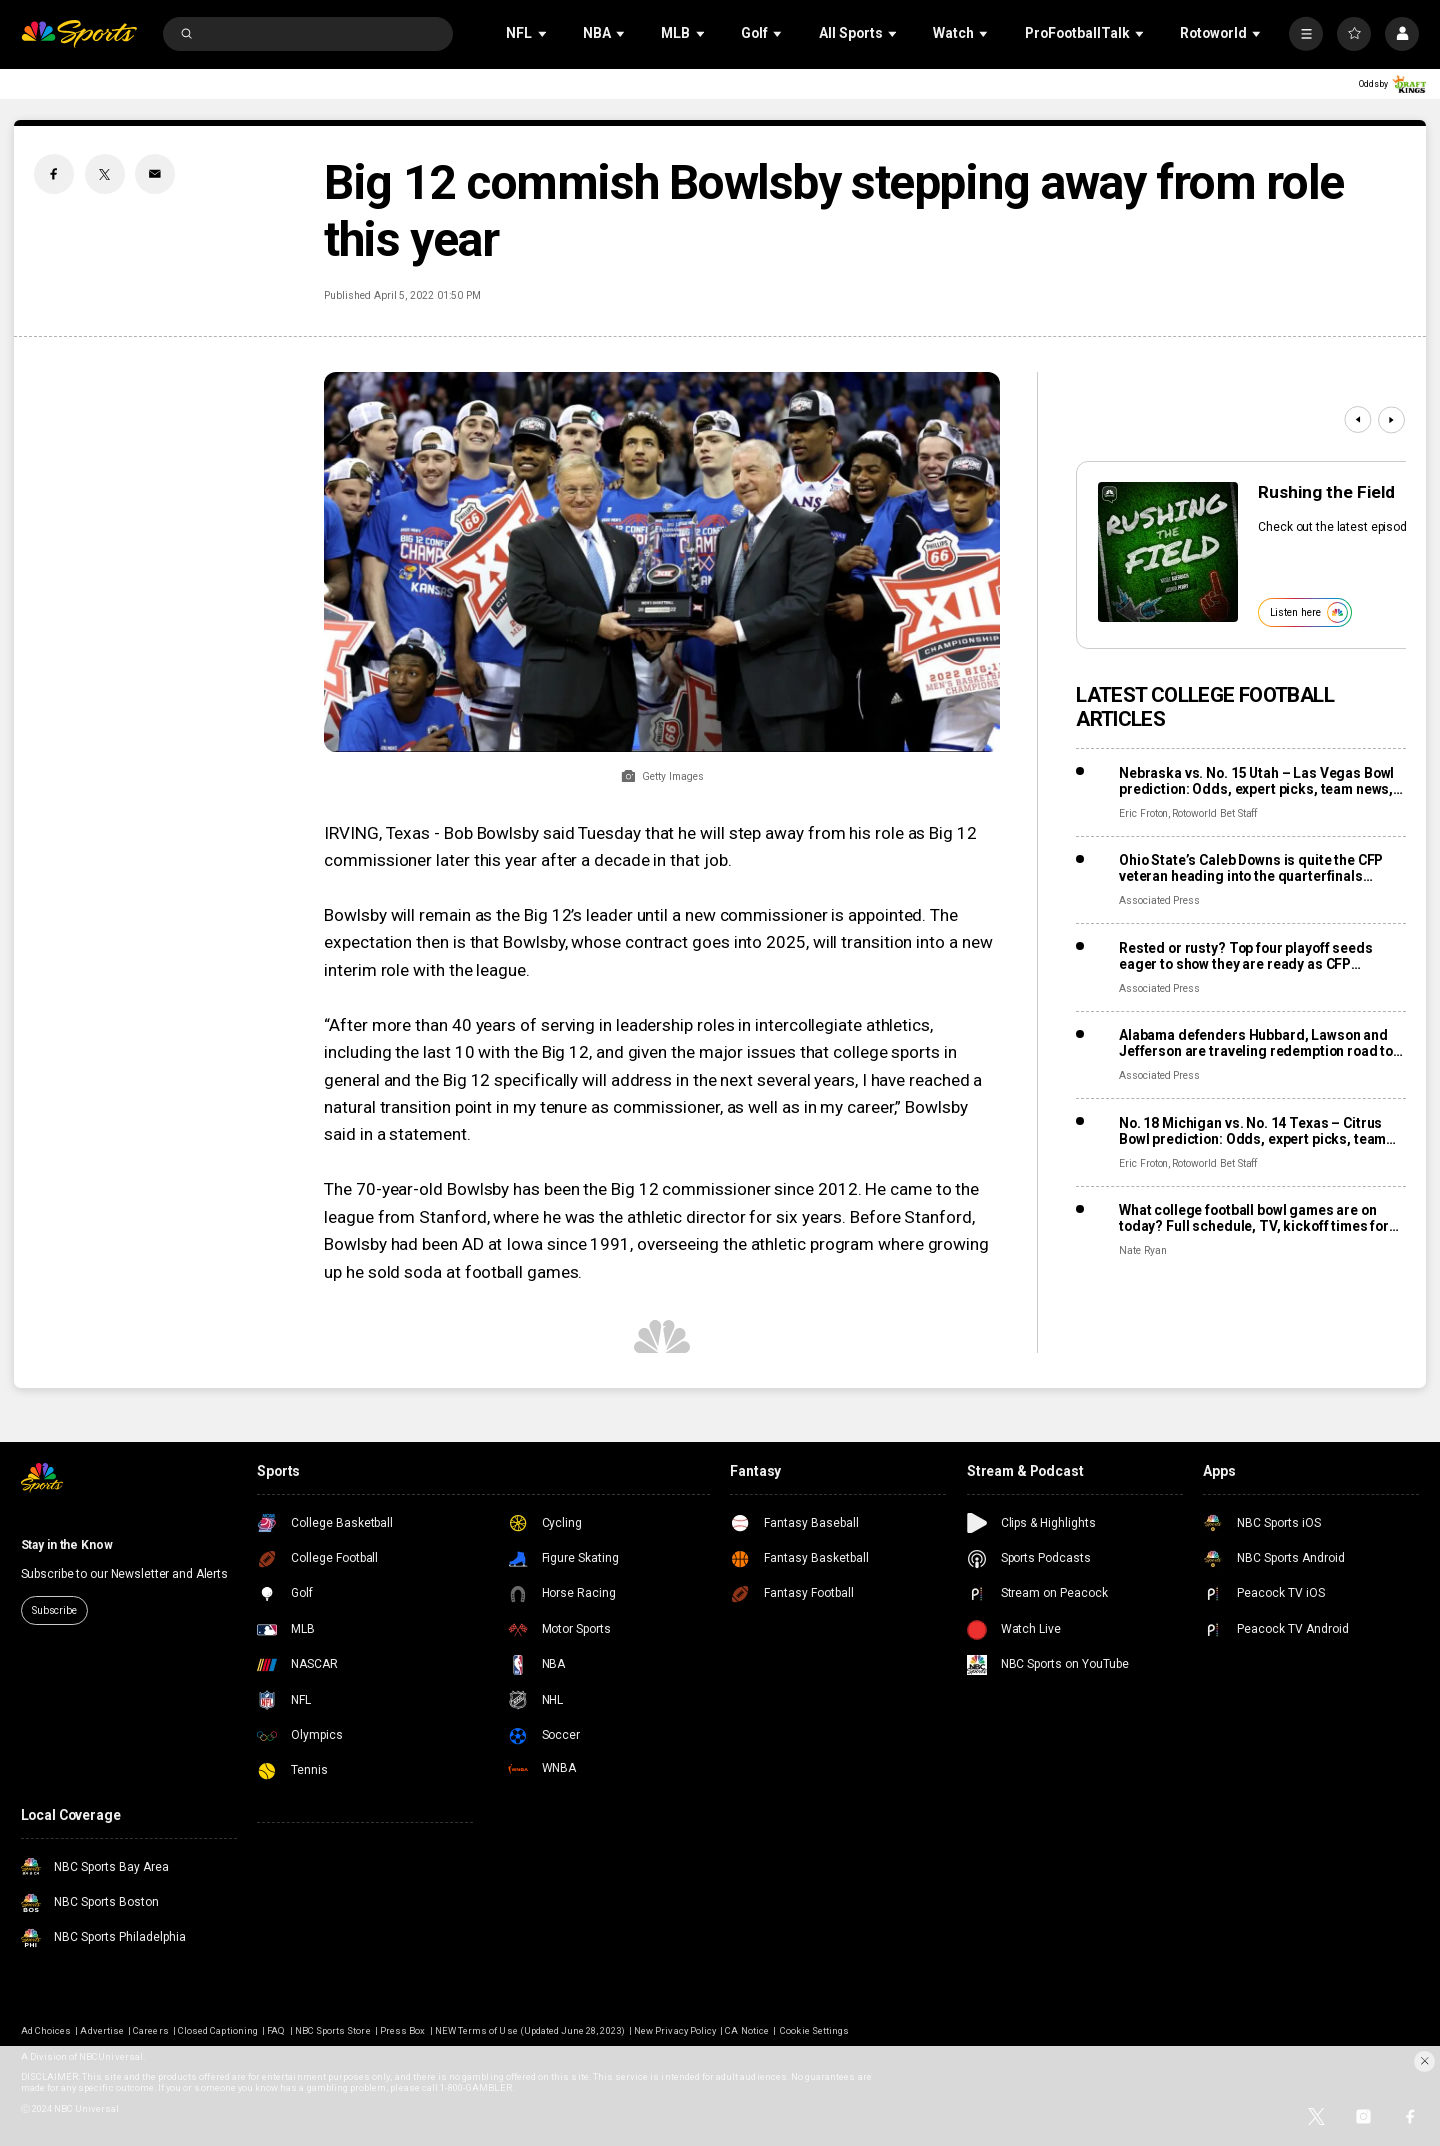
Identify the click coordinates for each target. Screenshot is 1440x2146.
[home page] (79, 34)
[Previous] (1357, 419)
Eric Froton (1143, 813)
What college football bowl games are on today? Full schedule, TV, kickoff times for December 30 (1254, 1218)
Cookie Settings (814, 2030)
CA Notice (746, 2030)
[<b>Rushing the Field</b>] (1168, 552)
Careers (150, 2030)
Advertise (101, 2030)
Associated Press (1159, 900)
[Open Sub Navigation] (544, 33)
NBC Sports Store (333, 2030)
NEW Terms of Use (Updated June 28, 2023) (530, 2030)
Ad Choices (46, 2030)
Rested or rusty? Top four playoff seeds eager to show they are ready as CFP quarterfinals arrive (1246, 956)
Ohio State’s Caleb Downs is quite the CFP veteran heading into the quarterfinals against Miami (1251, 868)
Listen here (1309, 612)
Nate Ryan (1143, 1250)
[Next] (1391, 419)
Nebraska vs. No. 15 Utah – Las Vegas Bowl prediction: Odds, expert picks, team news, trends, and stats (1256, 781)
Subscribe (54, 1610)
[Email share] (155, 174)
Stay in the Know (67, 1545)
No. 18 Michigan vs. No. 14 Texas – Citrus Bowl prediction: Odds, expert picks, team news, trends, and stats (1252, 1131)
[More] (1306, 34)
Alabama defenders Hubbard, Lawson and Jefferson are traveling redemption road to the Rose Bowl (1256, 1043)
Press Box (402, 2030)
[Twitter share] (105, 174)
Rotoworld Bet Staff (1214, 813)
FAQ (276, 2030)
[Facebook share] (54, 174)
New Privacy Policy (675, 2030)
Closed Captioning (218, 2030)
